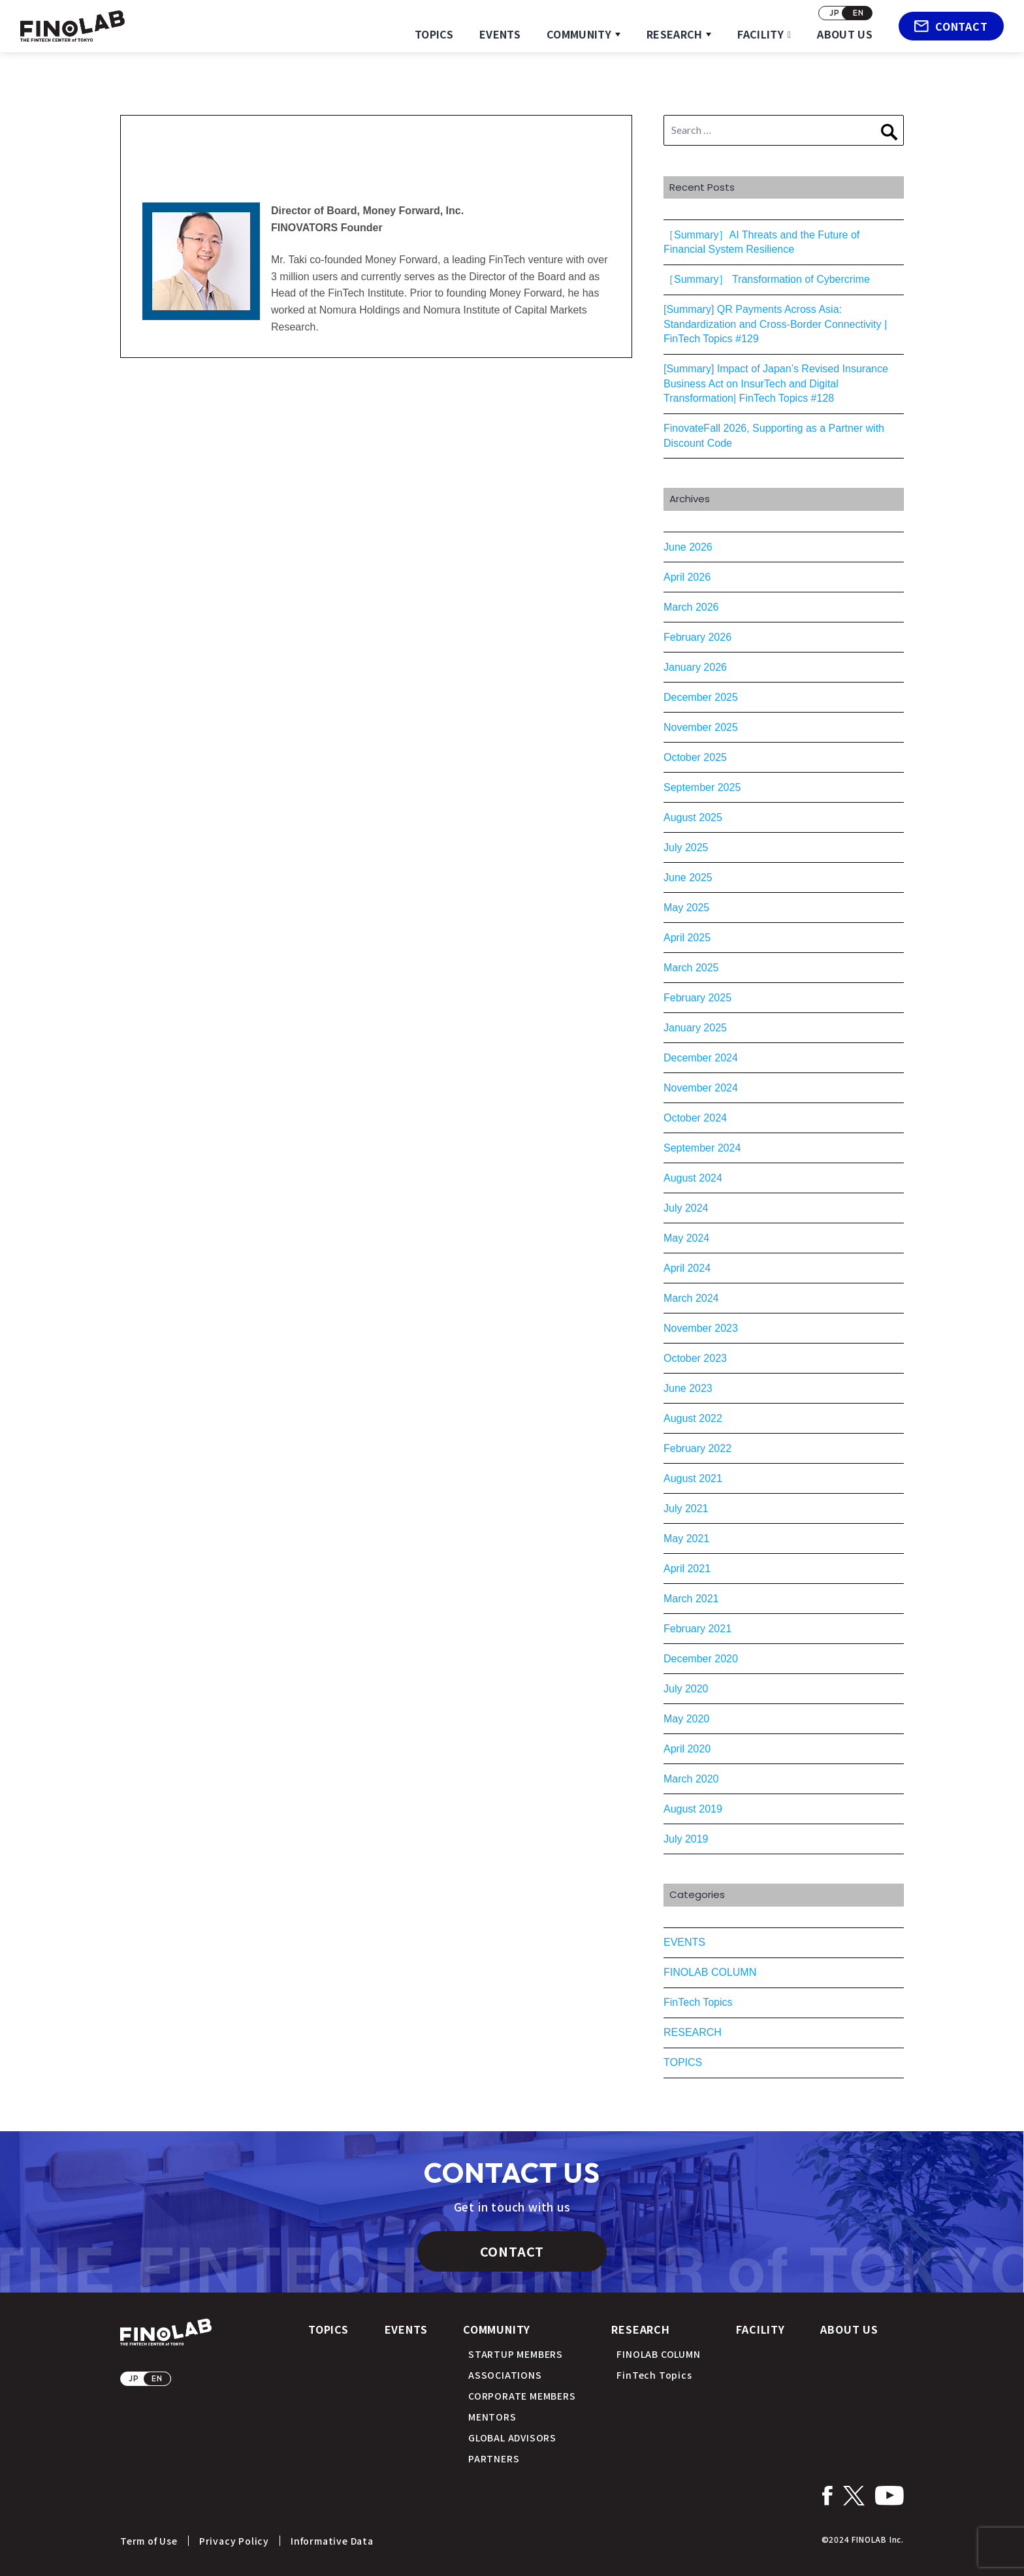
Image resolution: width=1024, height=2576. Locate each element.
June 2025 (688, 877)
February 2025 (697, 997)
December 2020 (701, 1658)
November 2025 (701, 727)
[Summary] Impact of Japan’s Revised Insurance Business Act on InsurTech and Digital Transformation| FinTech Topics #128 (776, 383)
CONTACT (951, 26)
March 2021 (691, 1598)
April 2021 (687, 1568)
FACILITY (760, 34)
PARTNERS (493, 2458)
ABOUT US (844, 34)
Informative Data (332, 2540)
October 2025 (695, 757)
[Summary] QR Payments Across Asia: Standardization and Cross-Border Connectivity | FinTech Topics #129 (775, 324)
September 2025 (702, 787)
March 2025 (691, 967)
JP (834, 13)
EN (858, 13)
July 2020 (686, 1688)
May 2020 (686, 1718)
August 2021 (693, 1478)
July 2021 (686, 1508)
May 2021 (686, 1538)
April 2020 (687, 1748)
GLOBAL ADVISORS (512, 2437)
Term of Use (149, 2540)
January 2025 (695, 1027)
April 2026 (687, 577)
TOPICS (434, 34)
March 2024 (691, 1298)
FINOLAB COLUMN (710, 1972)
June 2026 (688, 547)
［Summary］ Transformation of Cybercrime (767, 279)
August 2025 (693, 817)
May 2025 (686, 907)
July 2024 (686, 1208)
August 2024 (693, 1177)
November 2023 (701, 1328)
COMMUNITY (579, 34)
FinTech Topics (698, 2002)
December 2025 (701, 697)
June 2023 (688, 1388)
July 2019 (686, 1838)
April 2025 (687, 937)
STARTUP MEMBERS (515, 2353)
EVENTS (499, 34)
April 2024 (687, 1268)
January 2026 (695, 667)
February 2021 (697, 1628)
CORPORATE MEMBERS (522, 2395)
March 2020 (691, 1778)
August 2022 (693, 1418)
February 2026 (697, 637)
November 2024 (701, 1087)
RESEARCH (675, 34)
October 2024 (695, 1117)
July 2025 (686, 847)
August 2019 (693, 1808)
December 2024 (701, 1057)
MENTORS (492, 2416)
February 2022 (697, 1448)
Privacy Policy (234, 2540)
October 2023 (695, 1358)
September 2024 (702, 1147)
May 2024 (686, 1238)
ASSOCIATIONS (505, 2374)
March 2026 (691, 607)
